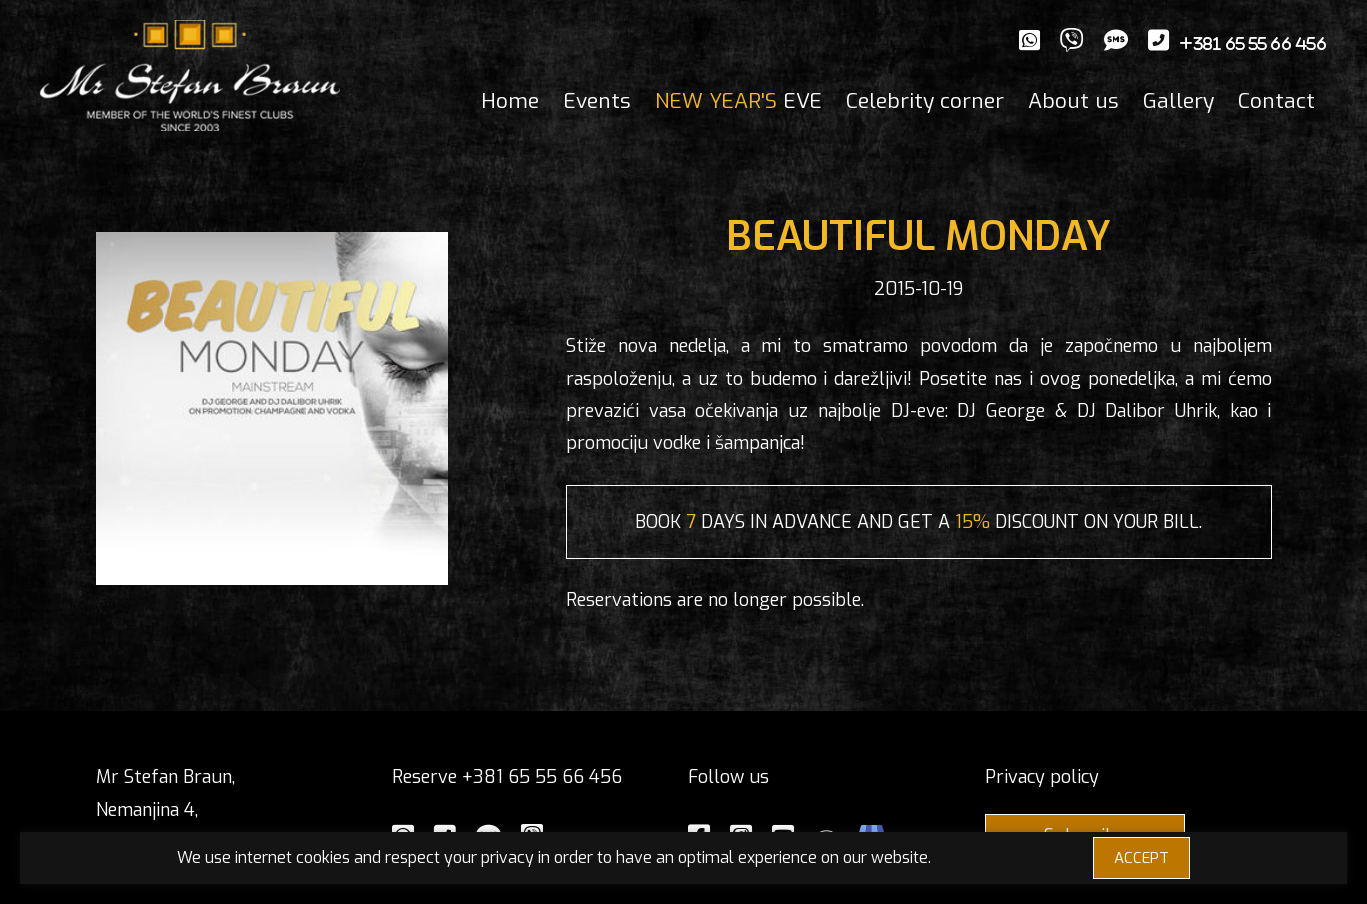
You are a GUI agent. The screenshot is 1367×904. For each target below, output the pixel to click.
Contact (1276, 101)
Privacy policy (1042, 777)
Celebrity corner (925, 101)
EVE (738, 101)
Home (510, 101)
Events (597, 101)
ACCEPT (1141, 858)
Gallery (1178, 101)
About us (1073, 101)
